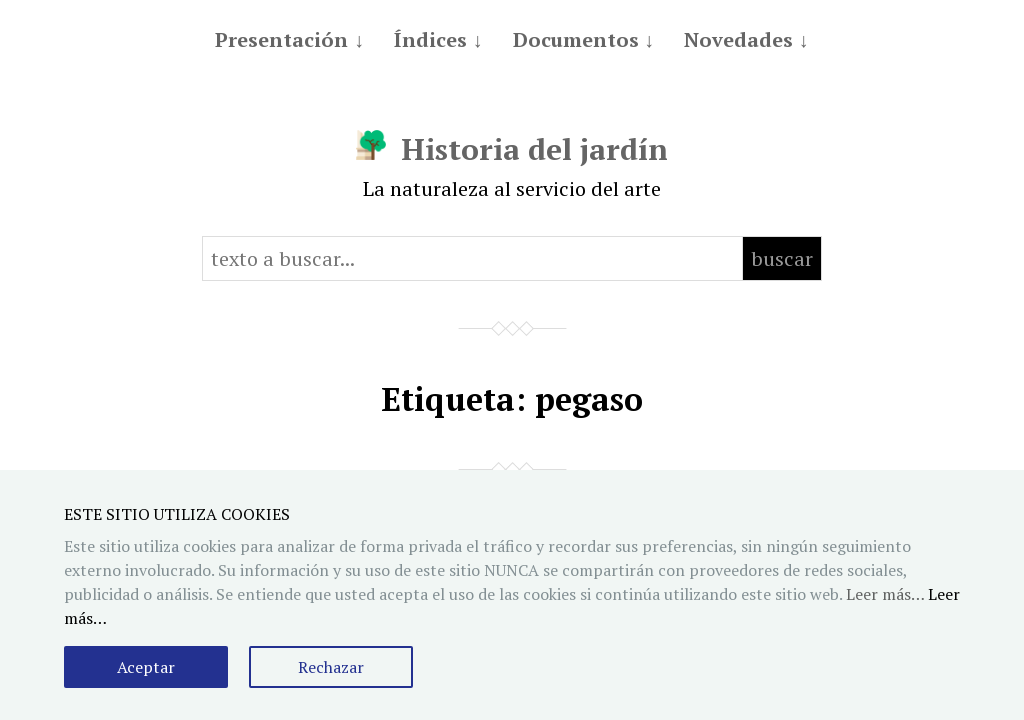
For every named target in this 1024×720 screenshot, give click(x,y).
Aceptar (146, 667)
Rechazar (331, 667)
